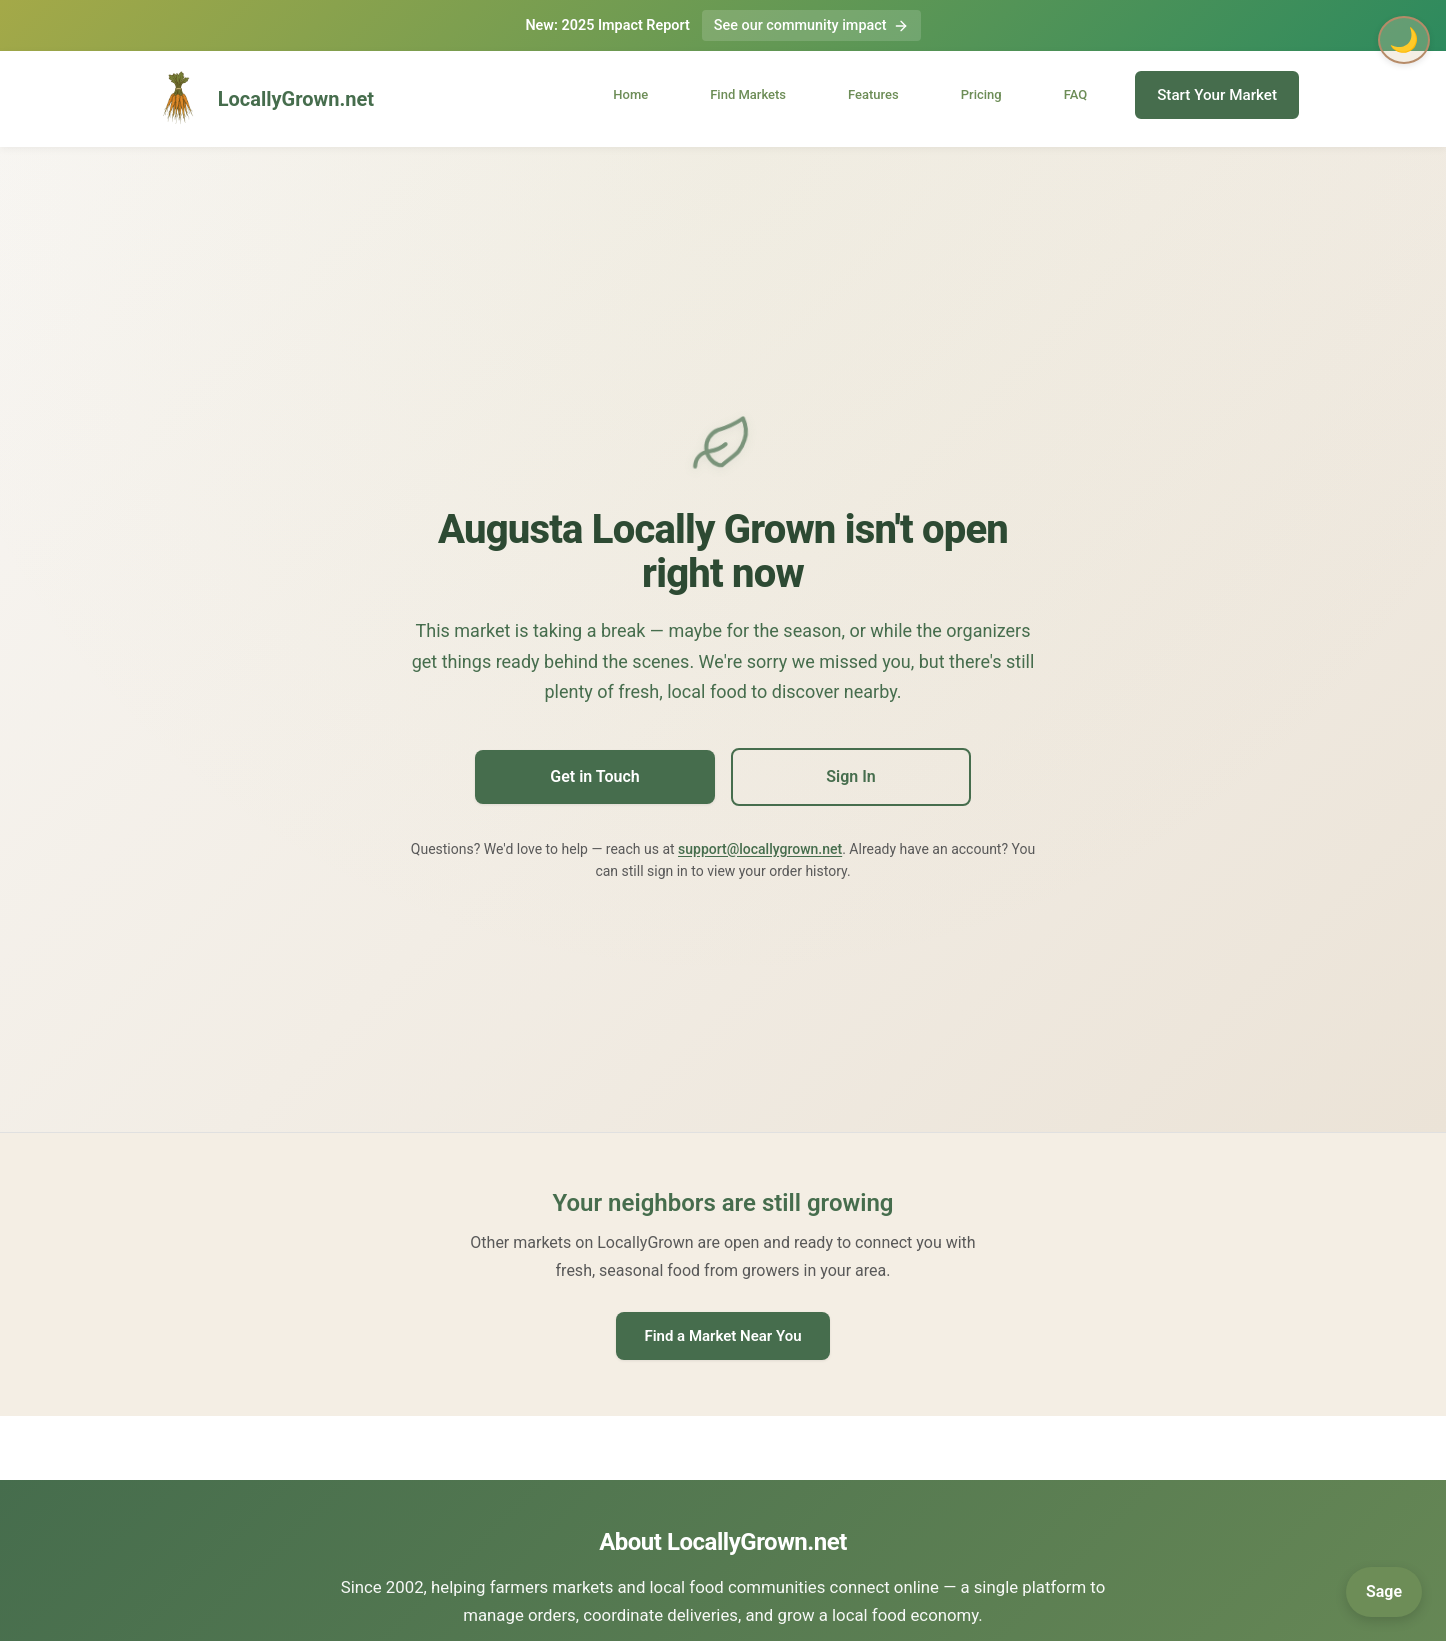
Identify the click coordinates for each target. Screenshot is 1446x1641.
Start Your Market (1217, 95)
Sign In (850, 776)
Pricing (981, 94)
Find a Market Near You (722, 1336)
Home (630, 94)
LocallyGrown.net (260, 99)
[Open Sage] (1384, 1592)
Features (873, 94)
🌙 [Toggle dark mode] (1404, 40)
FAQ (1076, 94)
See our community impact (811, 25)
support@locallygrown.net (760, 849)
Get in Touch (594, 776)
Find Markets (748, 94)
